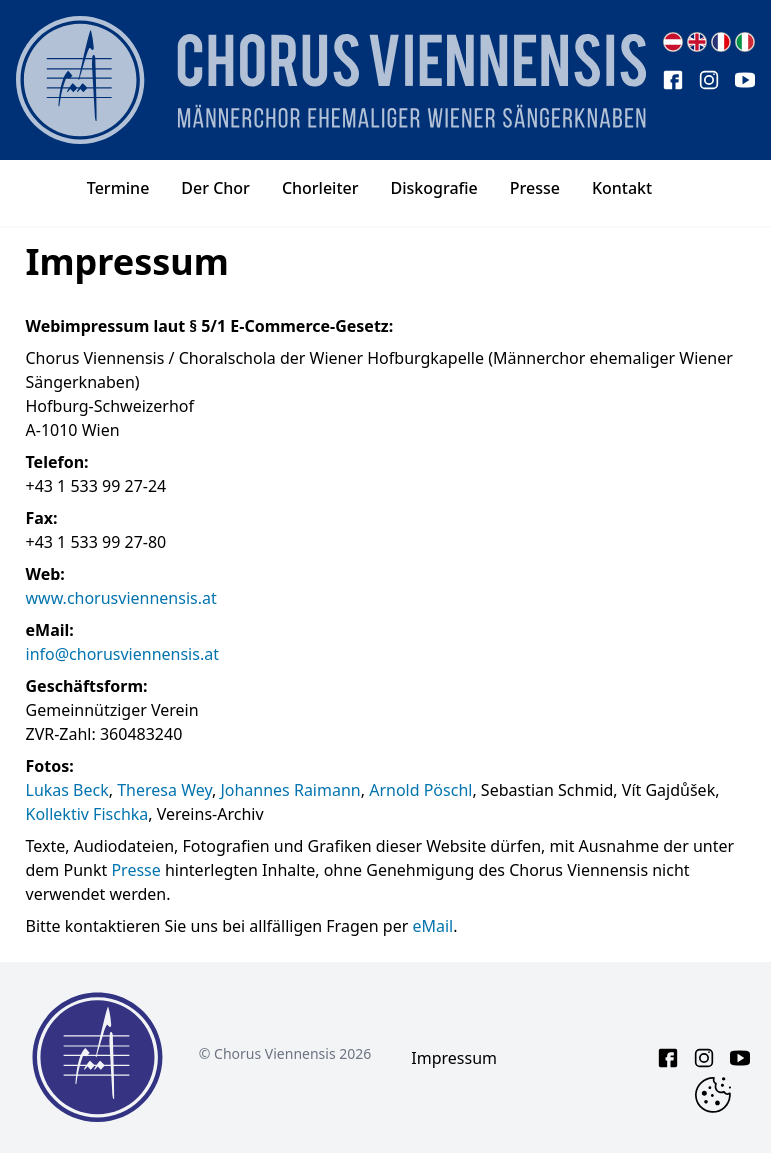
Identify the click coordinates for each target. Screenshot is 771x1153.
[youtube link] (745, 80)
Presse (135, 870)
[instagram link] (709, 80)
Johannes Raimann (290, 790)
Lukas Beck (67, 790)
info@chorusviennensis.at (122, 654)
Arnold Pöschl (420, 790)
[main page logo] (331, 80)
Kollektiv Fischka (87, 814)
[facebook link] (673, 80)
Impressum (454, 1058)
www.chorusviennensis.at (121, 598)
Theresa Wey (164, 790)
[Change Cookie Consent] (713, 1095)
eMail (432, 926)
